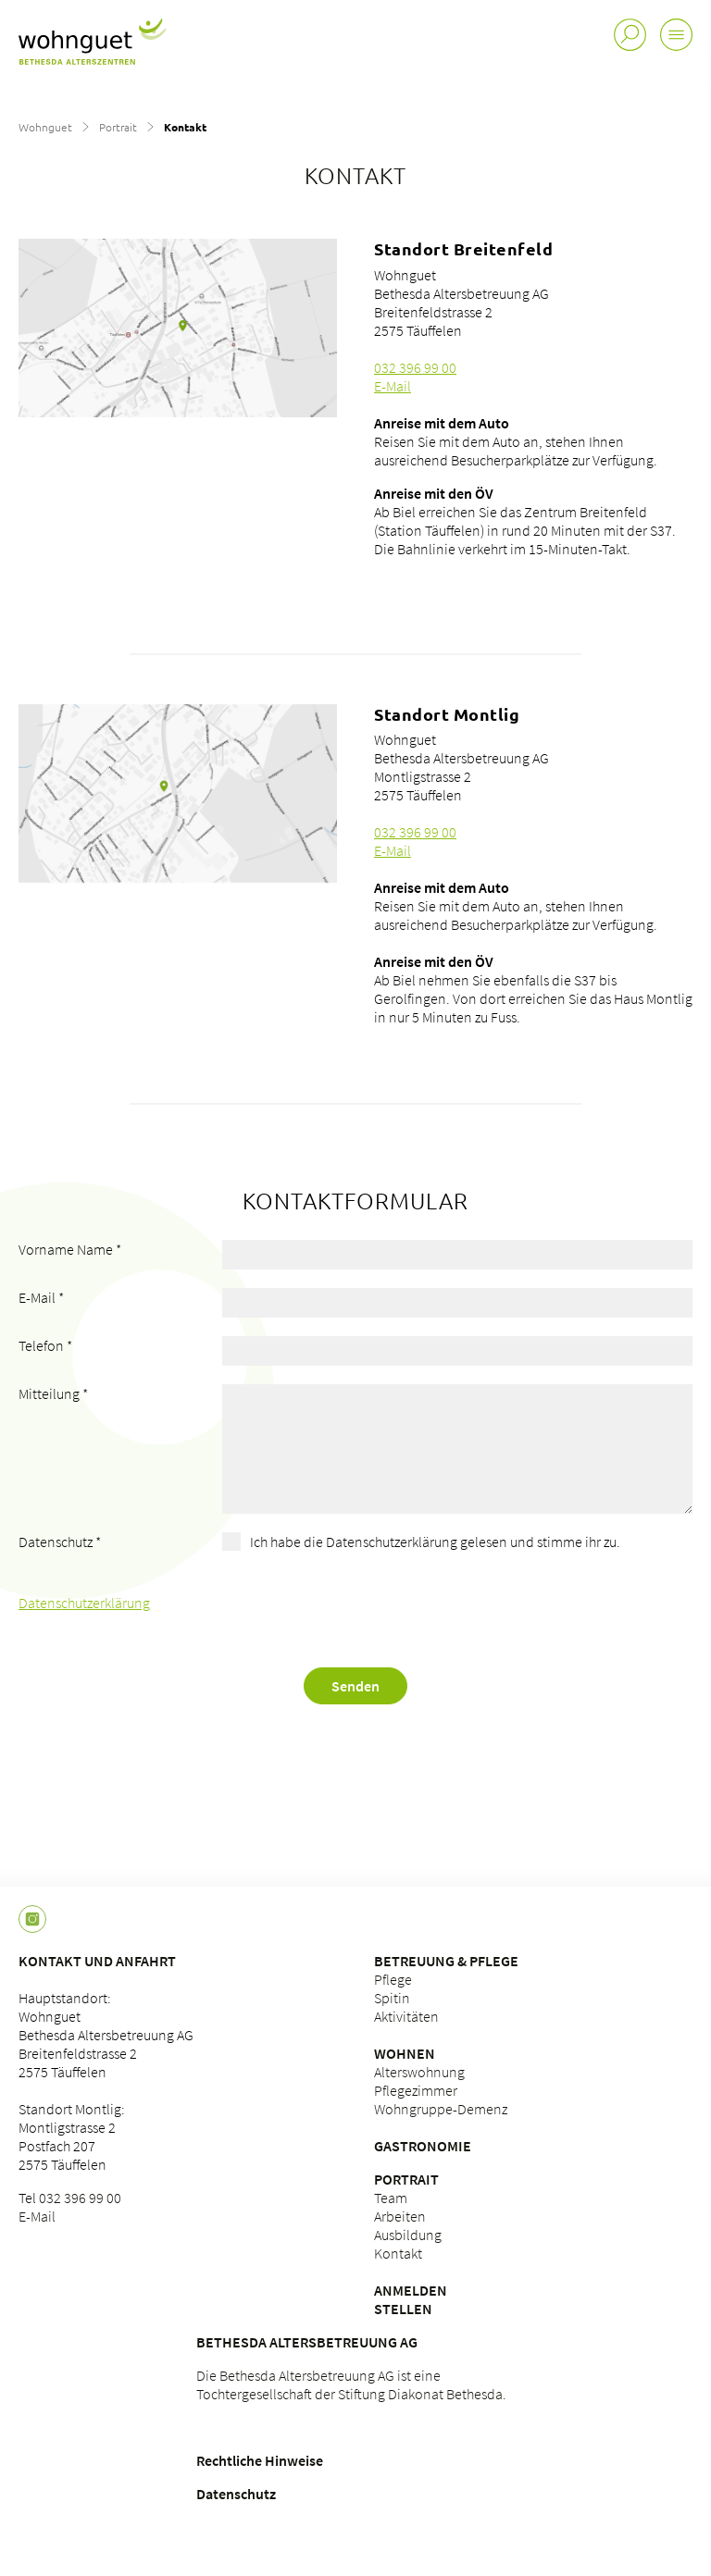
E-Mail (392, 386)
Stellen (403, 2308)
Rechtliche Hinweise (259, 2460)
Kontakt (398, 2253)
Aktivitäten (406, 2016)
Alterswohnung (419, 2071)
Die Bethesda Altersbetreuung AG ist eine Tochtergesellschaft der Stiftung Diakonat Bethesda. (351, 2384)
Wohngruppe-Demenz (440, 2108)
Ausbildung (408, 2234)
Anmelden (410, 2290)
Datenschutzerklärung (84, 1602)
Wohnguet (45, 126)
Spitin (392, 1997)
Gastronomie (422, 2145)
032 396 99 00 (415, 367)
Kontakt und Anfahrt (97, 1960)
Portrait (118, 126)
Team (390, 2197)
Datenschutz (236, 2493)
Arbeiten (400, 2216)
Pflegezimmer (415, 2090)
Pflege (393, 1979)
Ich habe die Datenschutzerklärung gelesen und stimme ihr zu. (435, 1541)
